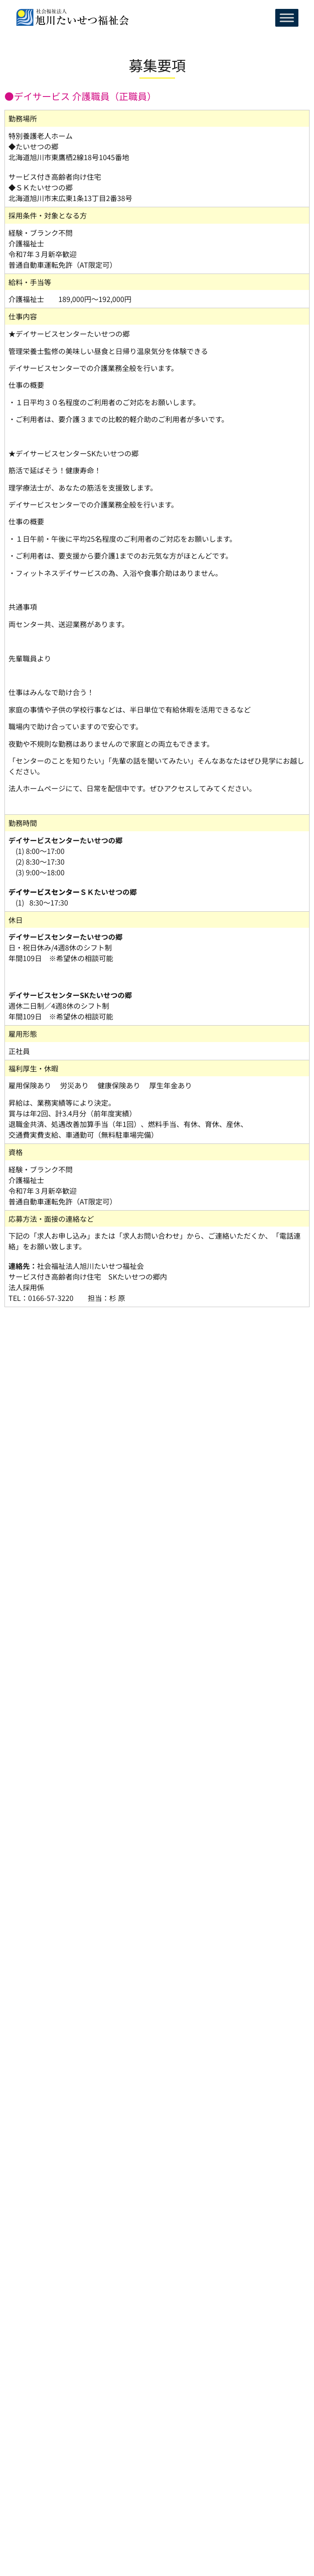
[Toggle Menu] (287, 17)
